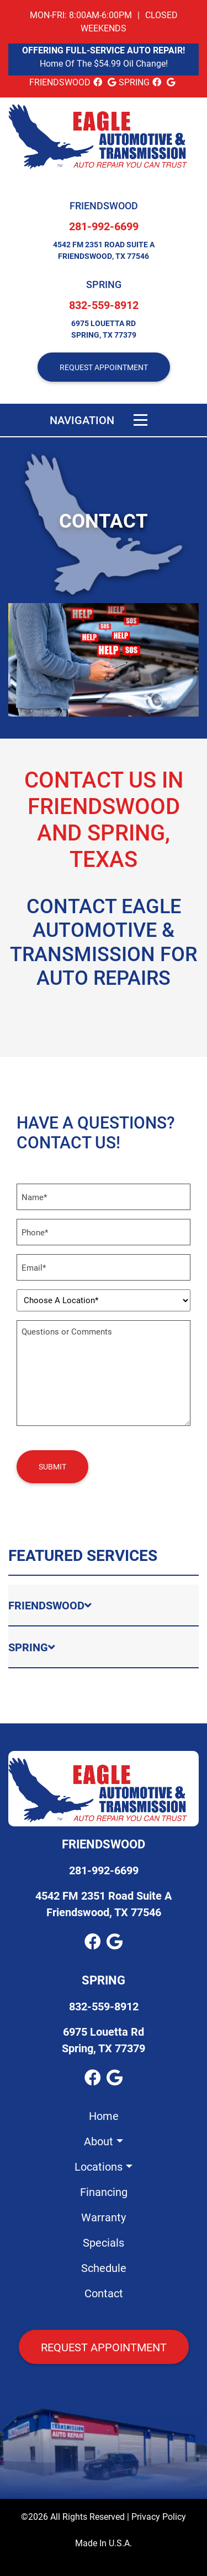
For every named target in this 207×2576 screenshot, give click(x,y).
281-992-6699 (104, 226)
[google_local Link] (112, 82)
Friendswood (104, 205)
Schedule (103, 2267)
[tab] (103, 1605)
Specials (103, 2242)
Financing (104, 2191)
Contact (103, 2293)
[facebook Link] (97, 82)
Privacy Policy (158, 2516)
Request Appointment (104, 2347)
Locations (99, 2166)
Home (104, 2115)
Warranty (103, 2217)
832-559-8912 (104, 304)
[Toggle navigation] (140, 420)
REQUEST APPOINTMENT (104, 367)
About (98, 2141)
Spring (103, 284)
